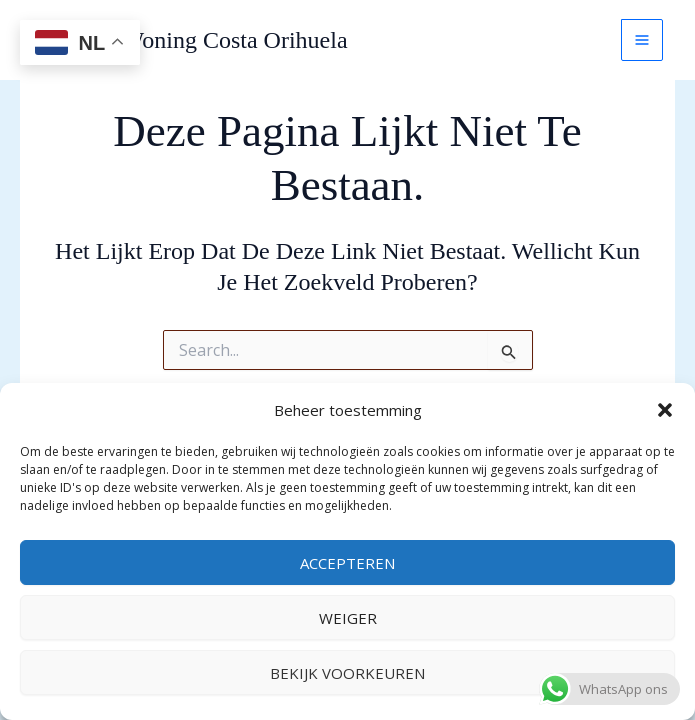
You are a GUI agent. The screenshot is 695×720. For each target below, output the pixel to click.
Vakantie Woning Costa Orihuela (190, 40)
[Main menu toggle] (642, 40)
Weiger (348, 618)
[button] (665, 410)
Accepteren (347, 563)
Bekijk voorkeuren (347, 673)
